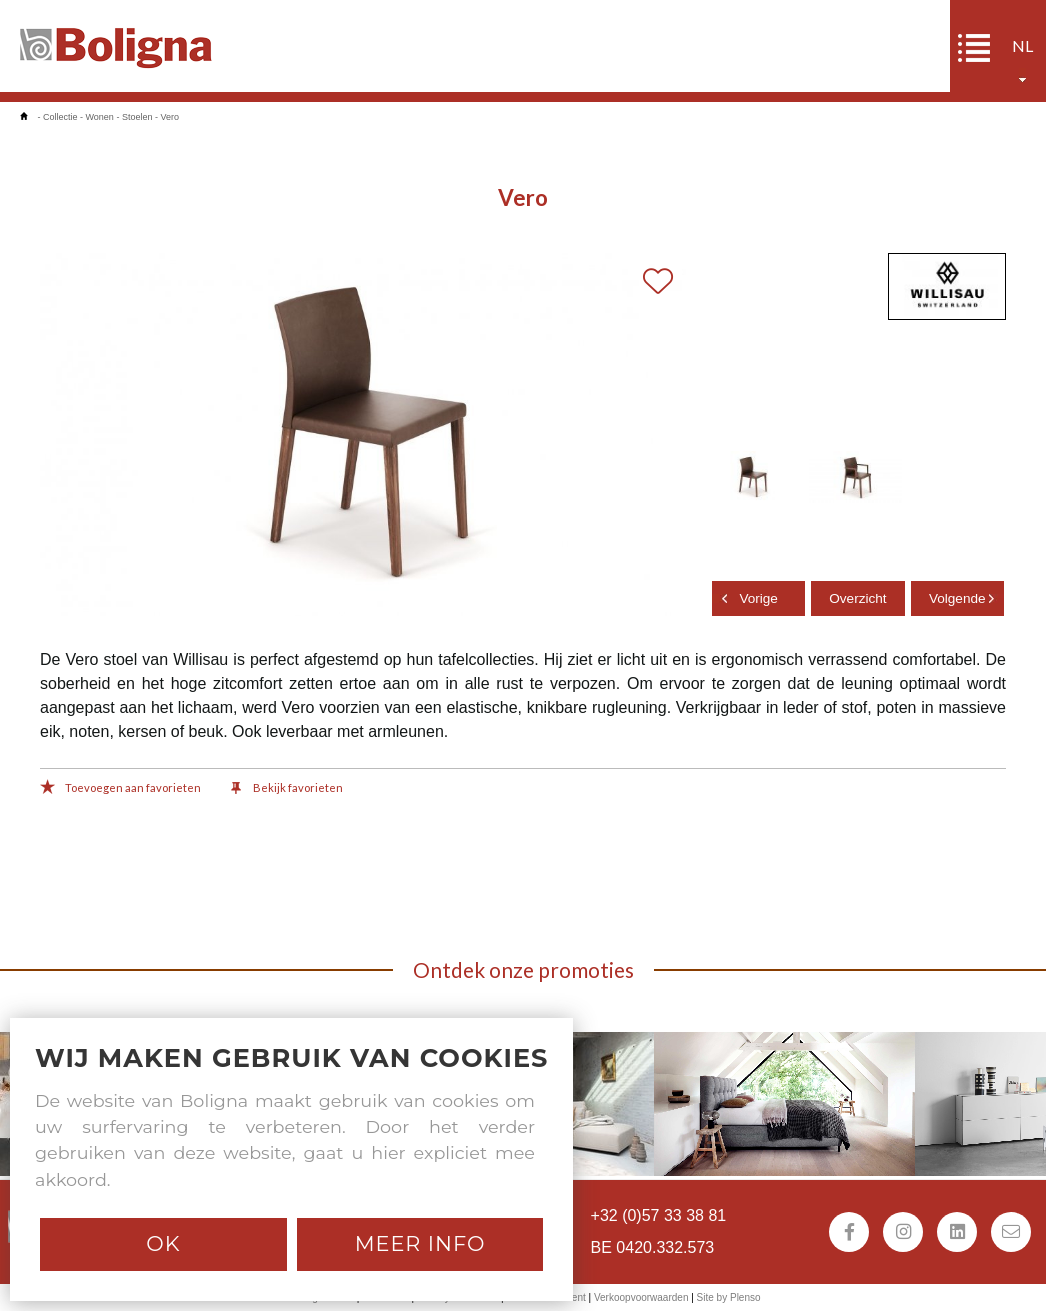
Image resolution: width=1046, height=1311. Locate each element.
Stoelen (137, 117)
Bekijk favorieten (287, 789)
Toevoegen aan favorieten (120, 789)
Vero (169, 117)
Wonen (100, 117)
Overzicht (857, 598)
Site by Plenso (729, 1297)
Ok (163, 1243)
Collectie (60, 117)
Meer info (420, 1243)
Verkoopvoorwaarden (641, 1297)
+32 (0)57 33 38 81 (659, 1215)
